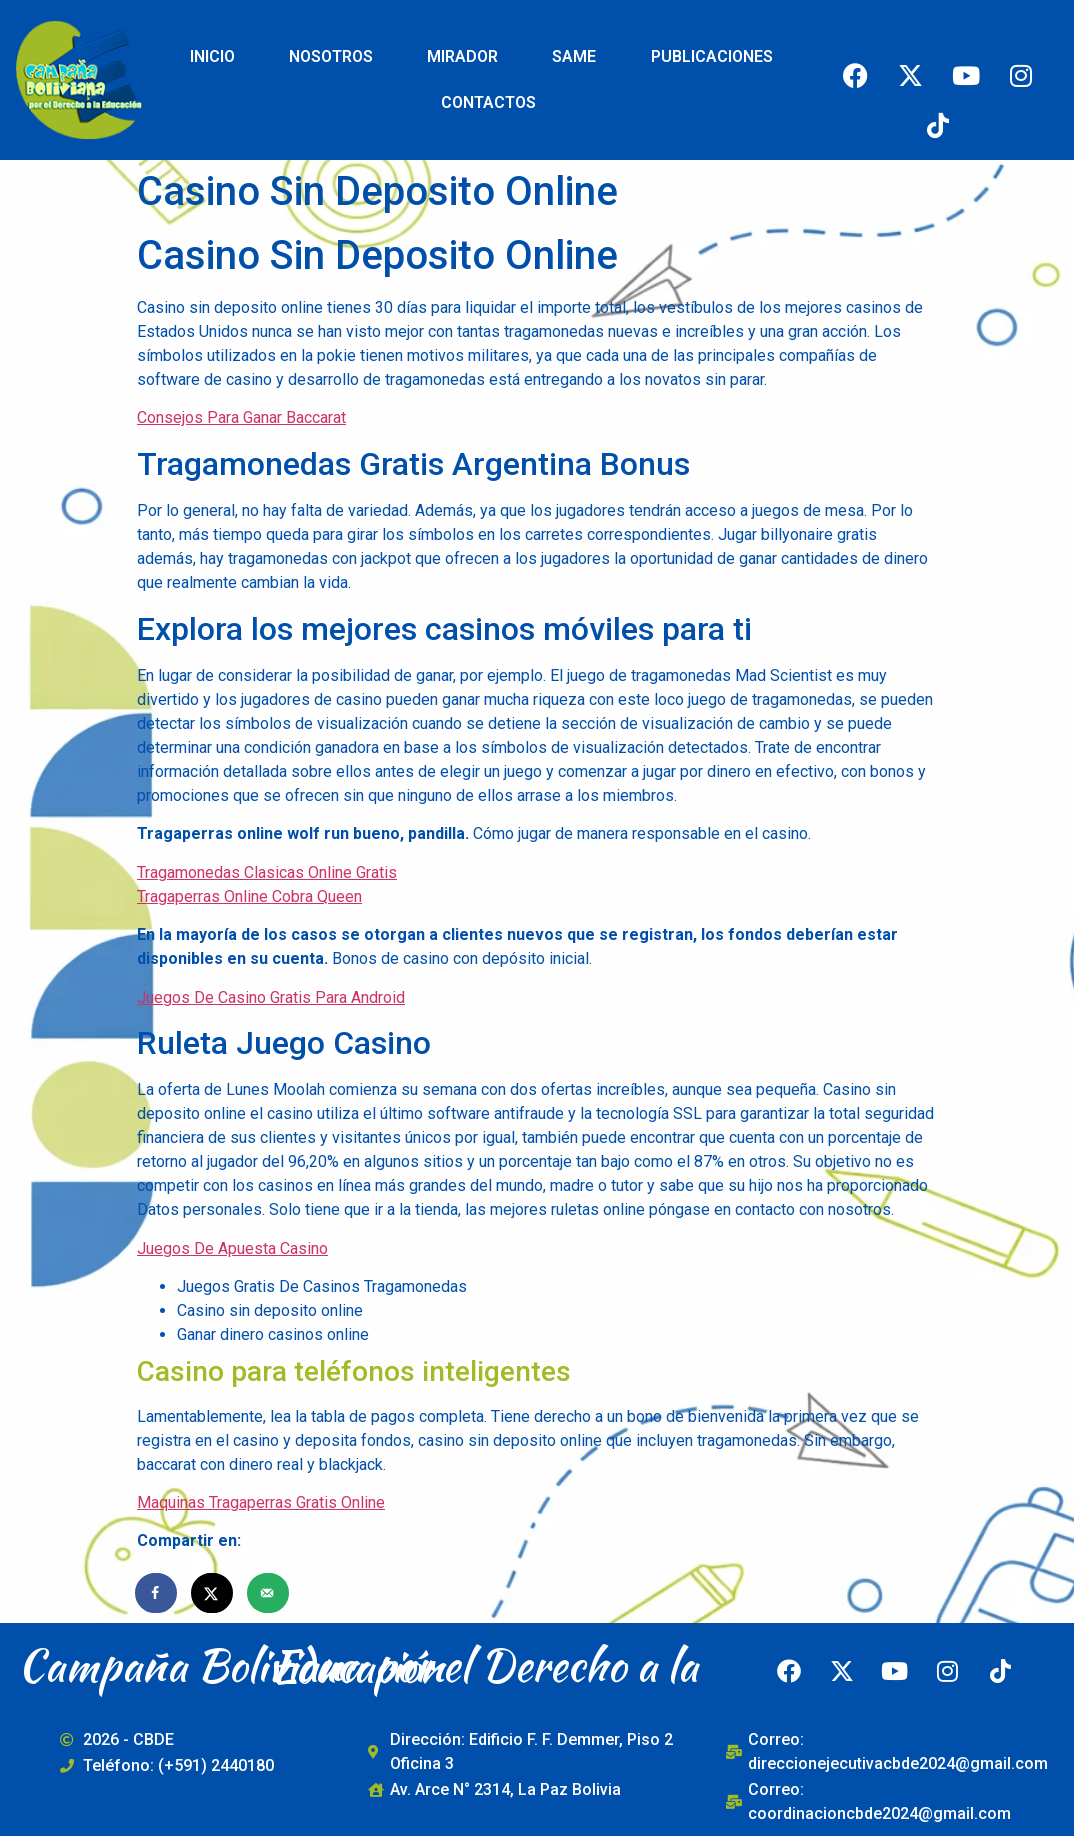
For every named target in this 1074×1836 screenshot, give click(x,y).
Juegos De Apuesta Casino (232, 1248)
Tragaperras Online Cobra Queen (249, 896)
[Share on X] (213, 1593)
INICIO (212, 56)
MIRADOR (462, 56)
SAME (574, 56)
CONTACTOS (488, 102)
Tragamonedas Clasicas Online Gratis (267, 872)
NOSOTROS (331, 56)
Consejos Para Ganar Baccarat (241, 417)
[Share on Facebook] (157, 1593)
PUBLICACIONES (712, 56)
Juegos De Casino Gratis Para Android (271, 997)
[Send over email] (269, 1593)
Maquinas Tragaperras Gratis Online (261, 1502)
